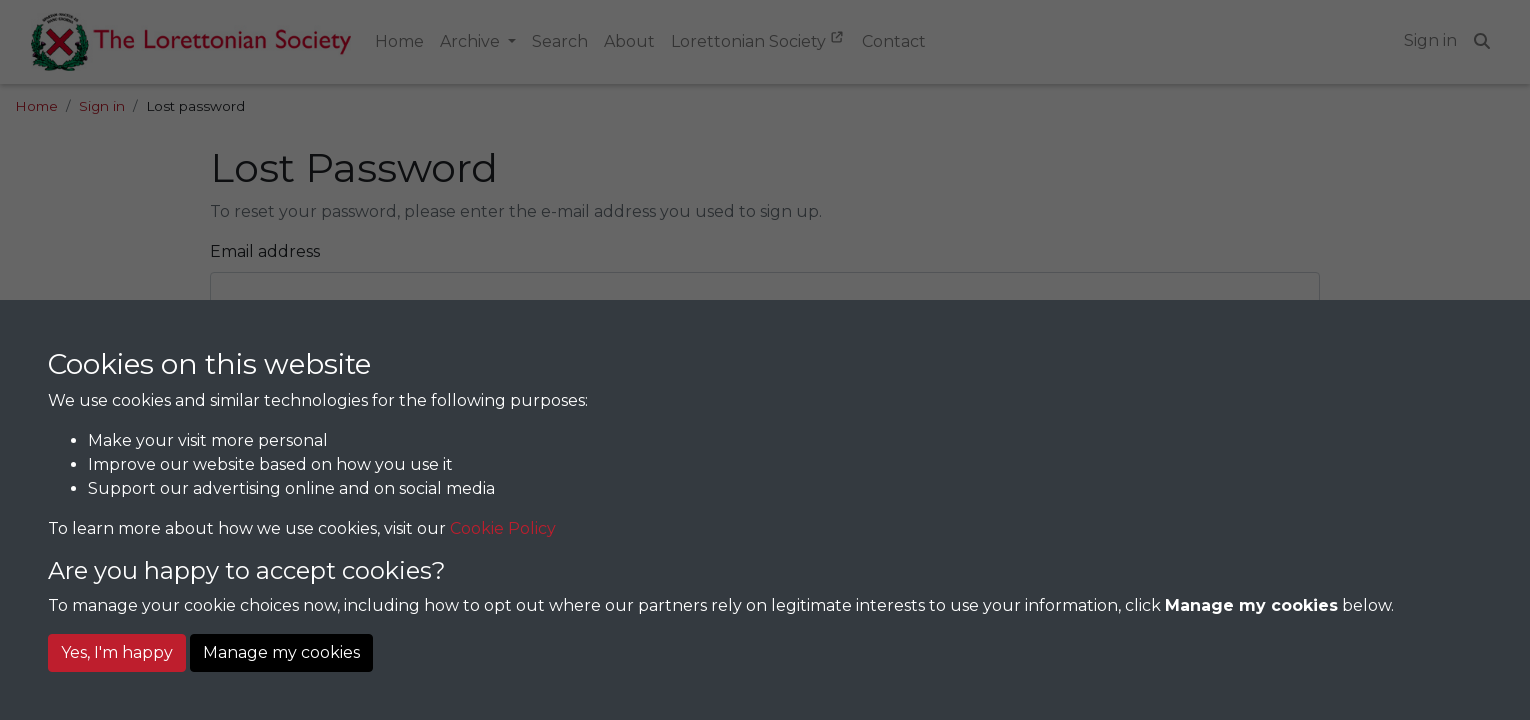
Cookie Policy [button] (503, 528)
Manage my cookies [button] (281, 652)
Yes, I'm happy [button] (117, 652)
